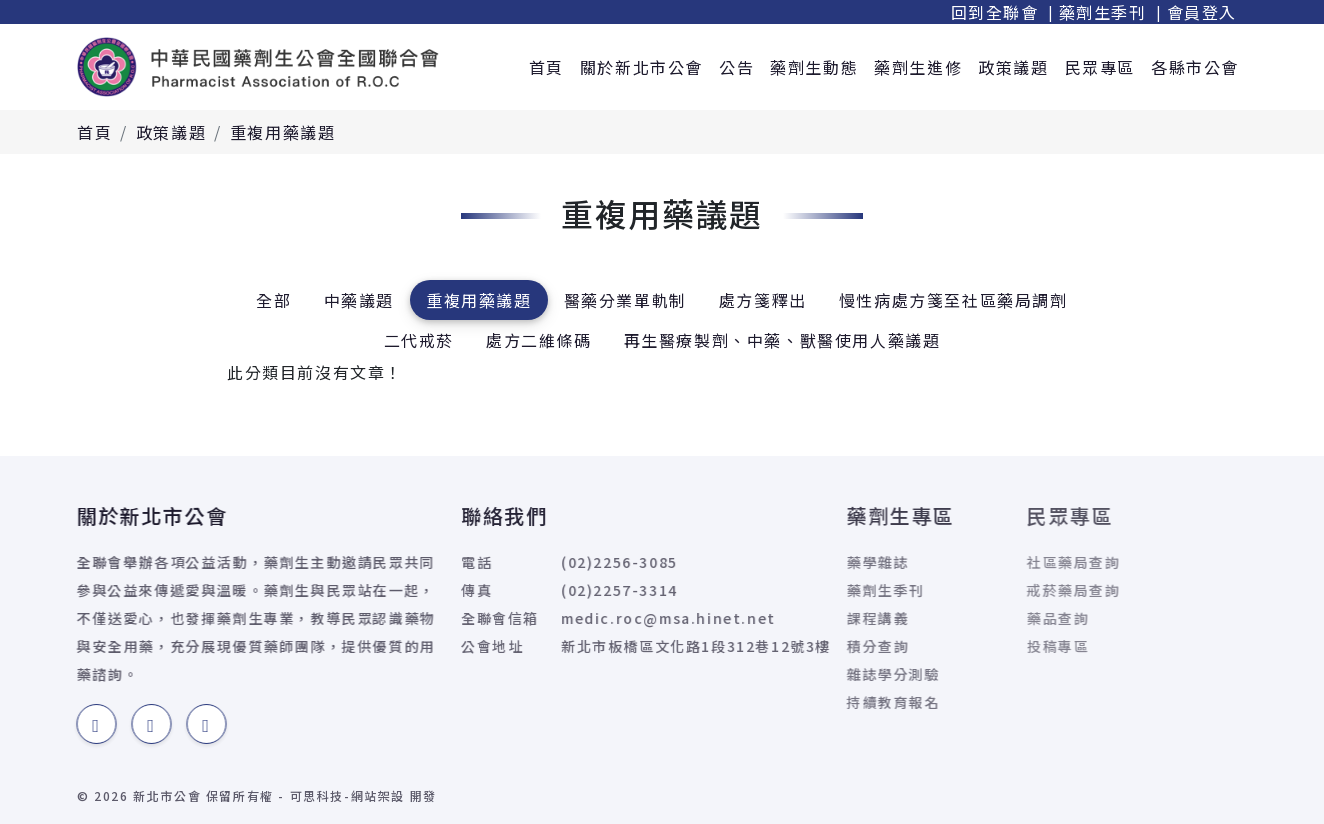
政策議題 (1013, 67)
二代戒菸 (419, 340)
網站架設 (378, 795)
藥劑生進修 (918, 67)
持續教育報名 (845, 702)
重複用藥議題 (283, 132)
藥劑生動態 (814, 67)
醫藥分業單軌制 (625, 300)
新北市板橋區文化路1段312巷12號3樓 (651, 646)
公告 (736, 67)
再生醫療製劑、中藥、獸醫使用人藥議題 (782, 340)
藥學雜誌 (829, 562)
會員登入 (1202, 12)
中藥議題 (359, 300)
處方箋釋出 (763, 300)
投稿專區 (990, 646)
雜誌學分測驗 (845, 674)
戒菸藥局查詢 (1006, 590)
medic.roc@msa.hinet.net (623, 618)
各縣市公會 (1195, 67)
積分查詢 (829, 646)
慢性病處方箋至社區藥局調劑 (953, 300)
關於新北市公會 (641, 67)
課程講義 (829, 618)
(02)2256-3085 (574, 562)
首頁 (546, 67)
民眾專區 (1100, 67)
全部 (273, 300)
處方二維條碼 (539, 340)
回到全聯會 (995, 12)
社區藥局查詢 (1006, 562)
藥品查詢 (990, 618)
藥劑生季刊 (1103, 12)
